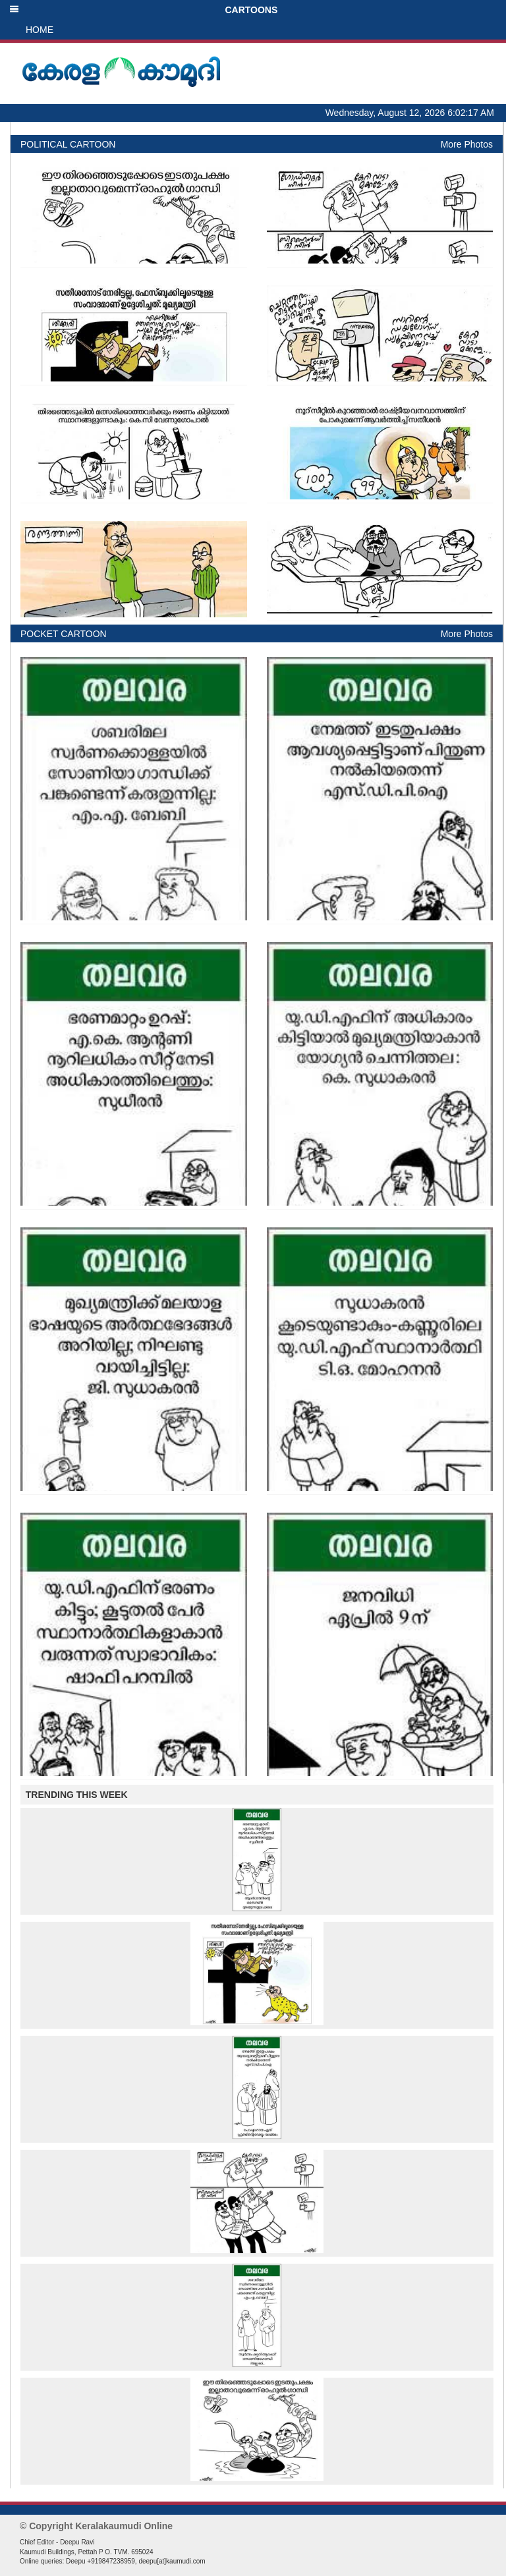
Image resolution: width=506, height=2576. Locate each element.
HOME (39, 29)
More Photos (467, 144)
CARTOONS (143, 10)
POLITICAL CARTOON (67, 144)
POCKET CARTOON (63, 634)
